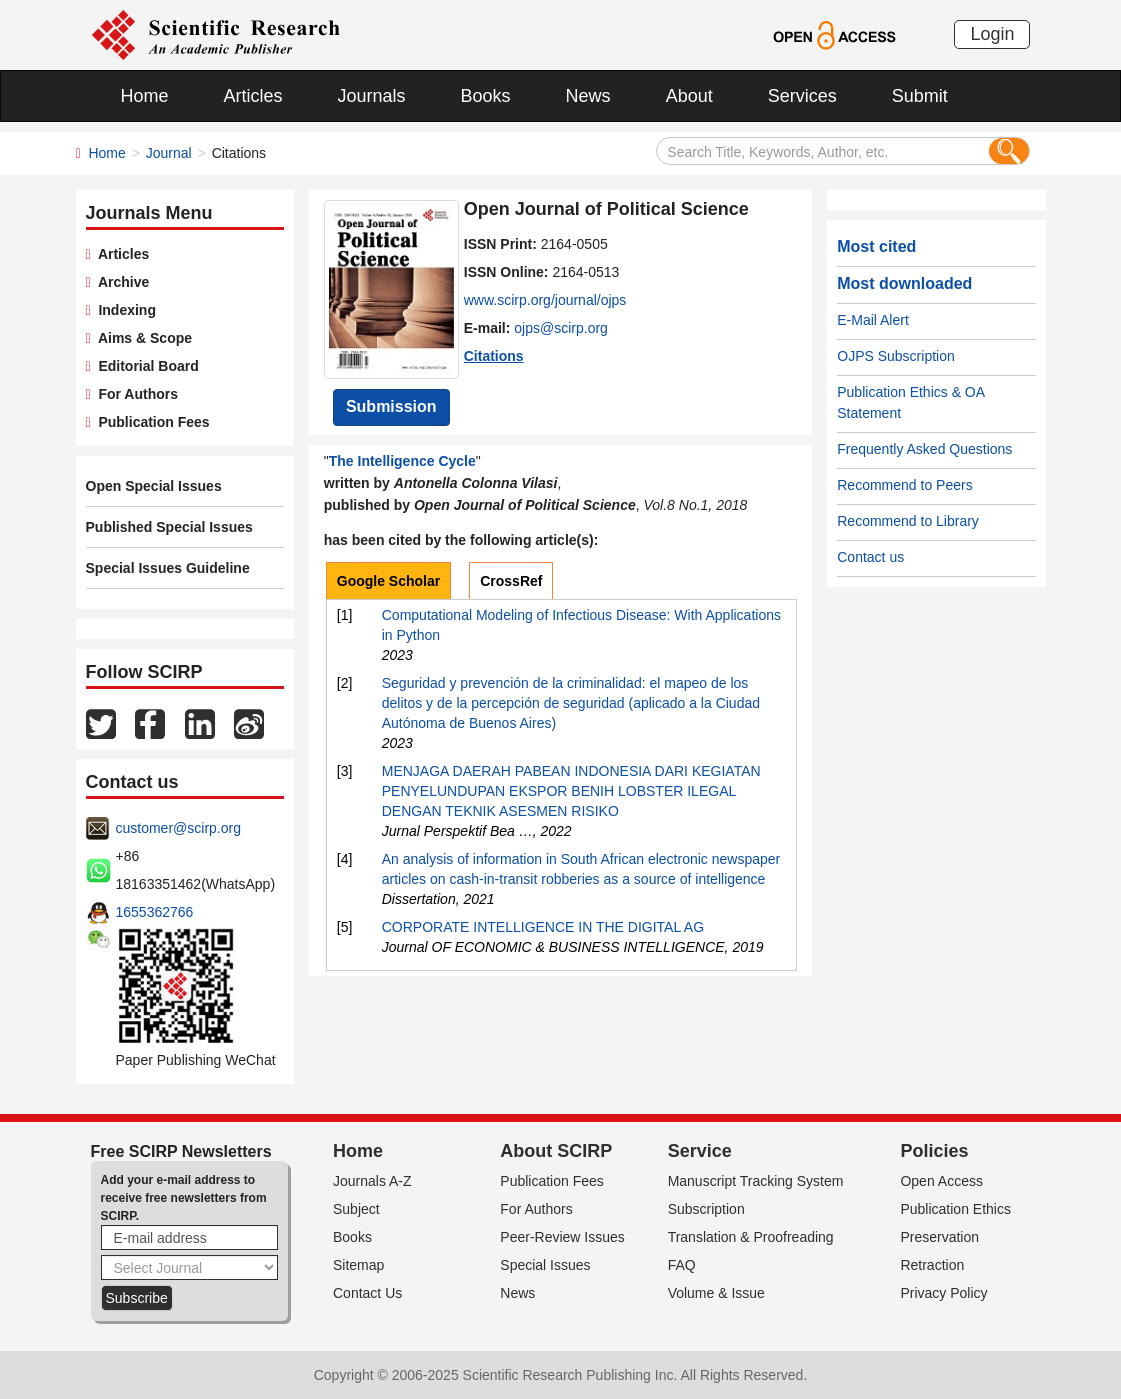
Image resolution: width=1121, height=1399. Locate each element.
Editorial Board (145, 366)
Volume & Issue (716, 1293)
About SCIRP (556, 1151)
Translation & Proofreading (751, 1237)
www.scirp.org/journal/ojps (545, 300)
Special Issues (545, 1265)
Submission (391, 406)
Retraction (932, 1265)
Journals (372, 96)
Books (486, 96)
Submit (920, 96)
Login (992, 34)
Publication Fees (150, 422)
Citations (494, 356)
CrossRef (511, 581)
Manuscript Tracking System (756, 1181)
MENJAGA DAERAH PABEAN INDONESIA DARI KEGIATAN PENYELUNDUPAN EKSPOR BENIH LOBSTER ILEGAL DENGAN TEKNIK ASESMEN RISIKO (571, 791)
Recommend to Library (908, 521)
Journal (169, 153)
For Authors (134, 394)
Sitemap (358, 1265)
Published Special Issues (169, 527)
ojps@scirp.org (561, 328)
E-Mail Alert (873, 320)
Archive (120, 282)
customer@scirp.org (178, 828)
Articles (253, 96)
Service (700, 1151)
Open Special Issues (154, 486)
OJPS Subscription (896, 356)
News (588, 96)
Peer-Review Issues (562, 1237)
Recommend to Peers (904, 485)
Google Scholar (388, 581)
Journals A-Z (372, 1181)
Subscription (706, 1209)
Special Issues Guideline (168, 568)
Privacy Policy (943, 1293)
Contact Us (367, 1293)
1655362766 (155, 912)
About (689, 96)
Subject (356, 1209)
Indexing (123, 310)
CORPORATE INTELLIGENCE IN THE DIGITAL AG (543, 927)
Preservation (939, 1237)
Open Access (941, 1181)
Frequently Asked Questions (924, 449)
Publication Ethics (955, 1209)
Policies (934, 1151)
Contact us (870, 557)
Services (802, 96)
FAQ (682, 1265)
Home (145, 96)
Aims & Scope (141, 338)
